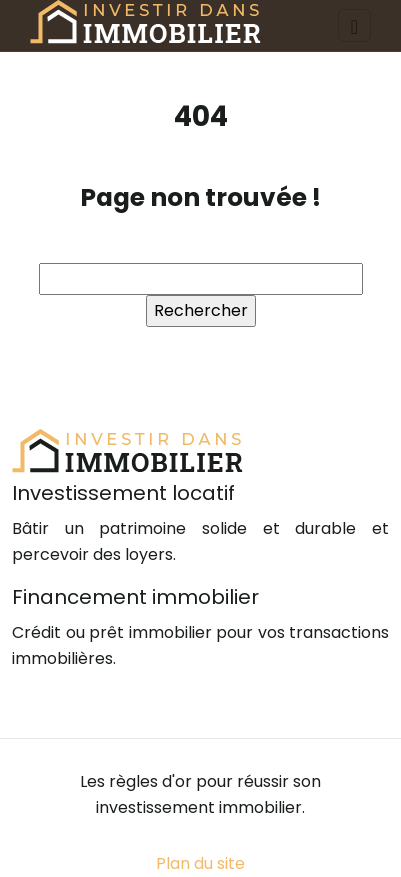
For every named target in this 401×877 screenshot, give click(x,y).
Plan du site (200, 863)
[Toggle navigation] (354, 25)
